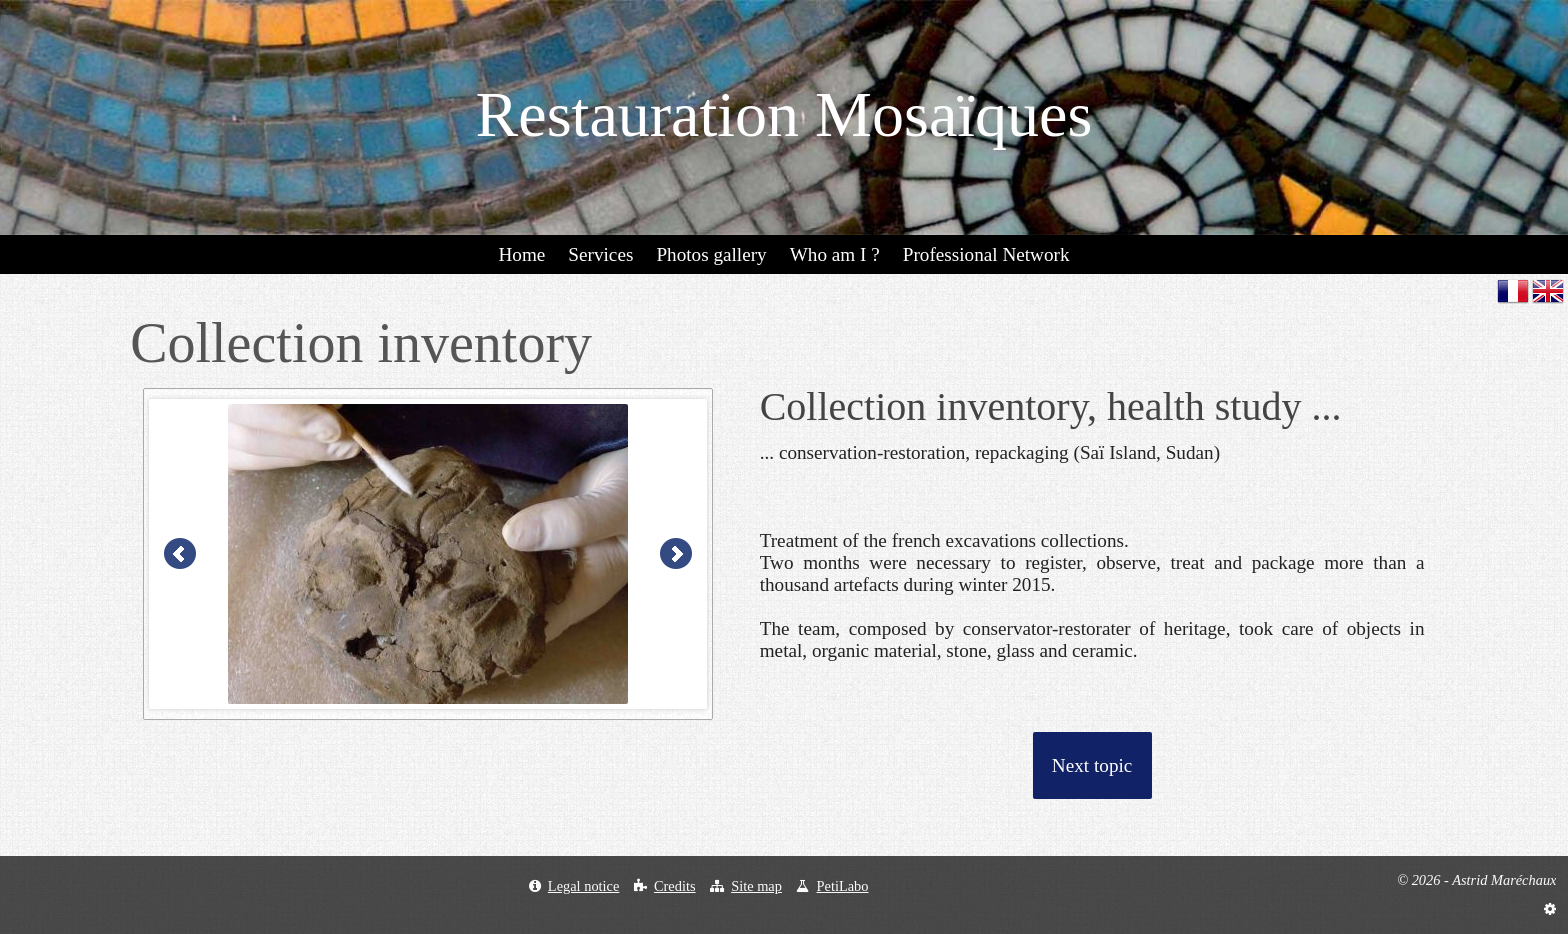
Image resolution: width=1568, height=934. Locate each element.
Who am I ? (835, 254)
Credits (675, 886)
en (1548, 291)
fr (1513, 291)
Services (600, 254)
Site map (756, 886)
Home (521, 254)
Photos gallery (711, 254)
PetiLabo (843, 886)
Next (676, 554)
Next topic (1092, 765)
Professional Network (986, 254)
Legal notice (584, 886)
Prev (180, 554)
